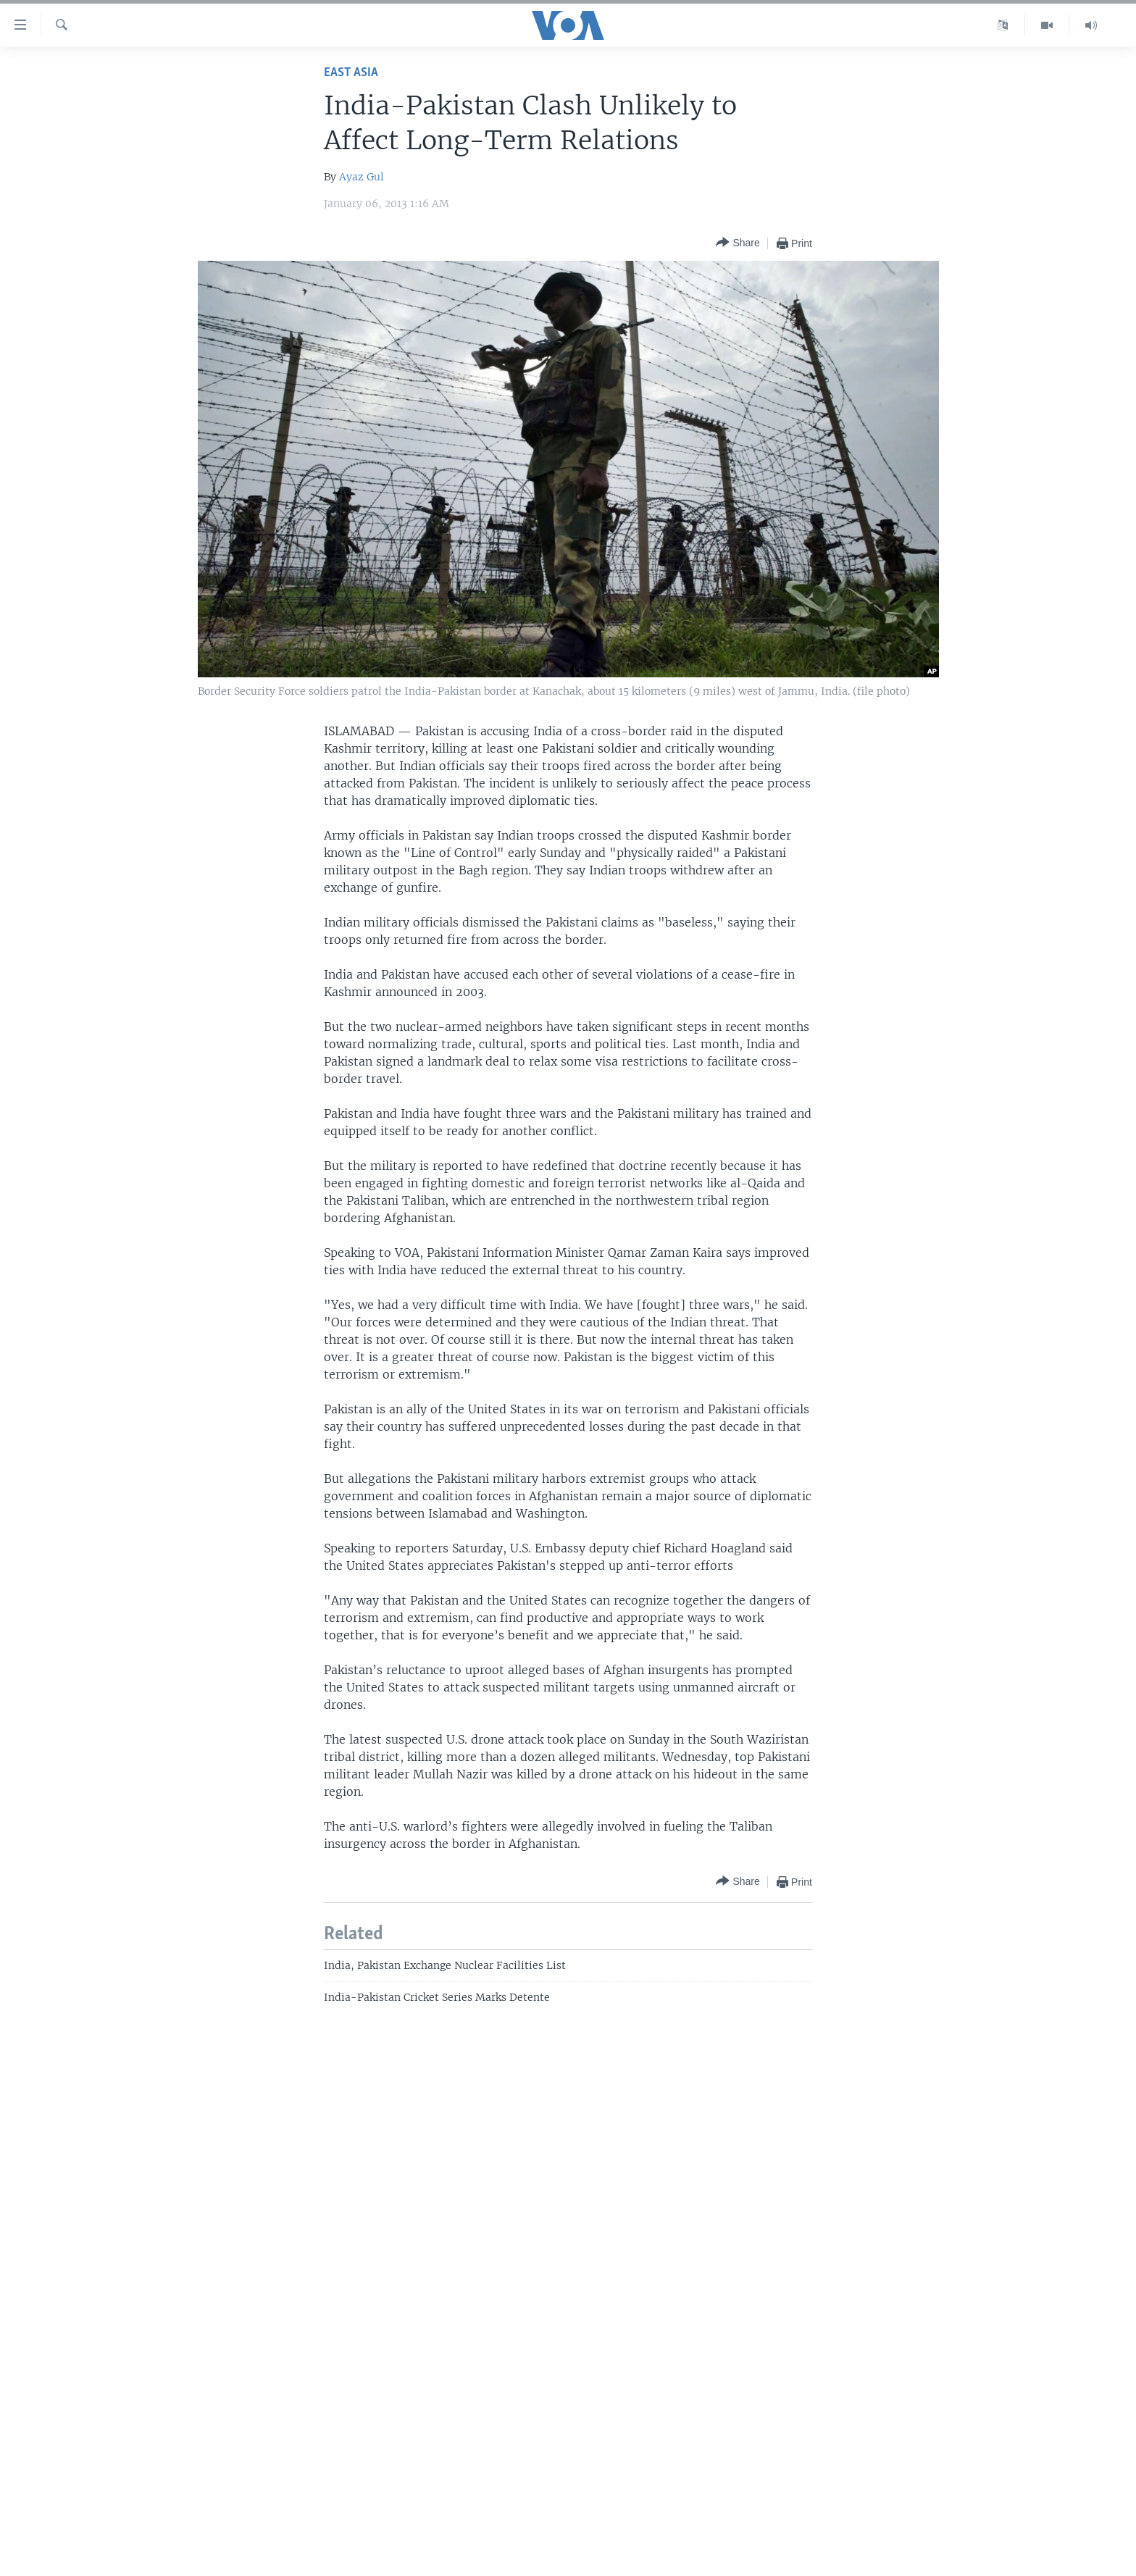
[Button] (737, 243)
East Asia (351, 73)
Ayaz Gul (361, 176)
